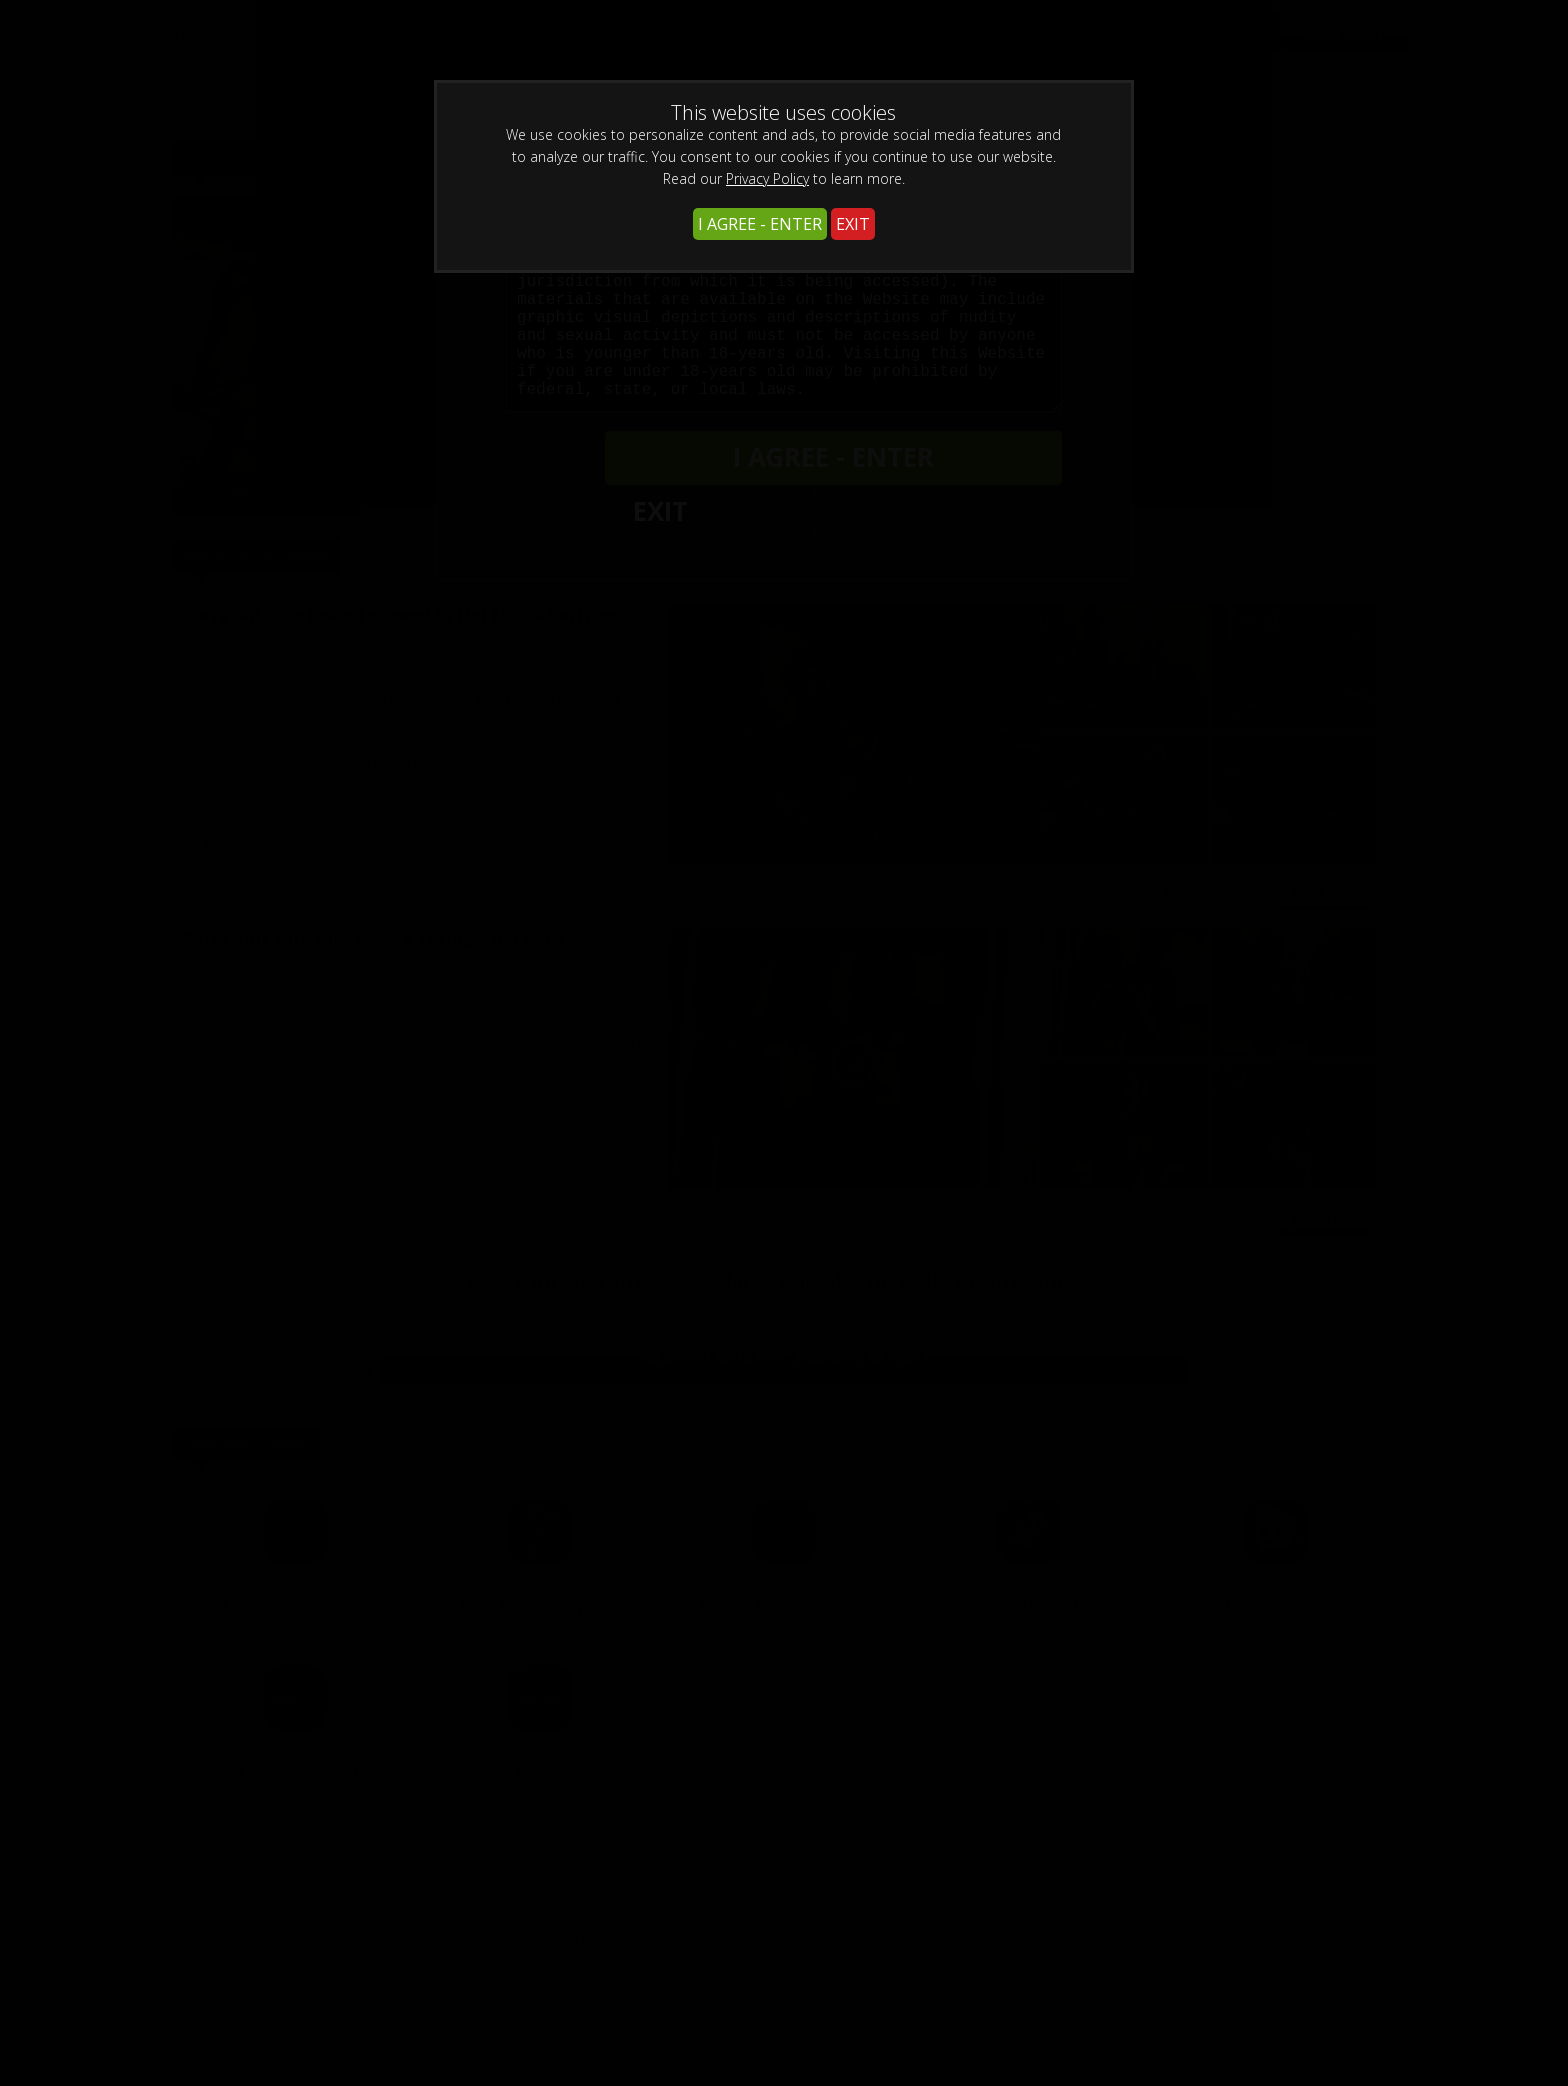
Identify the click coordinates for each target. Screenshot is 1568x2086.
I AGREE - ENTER (760, 224)
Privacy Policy (767, 178)
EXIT (853, 224)
